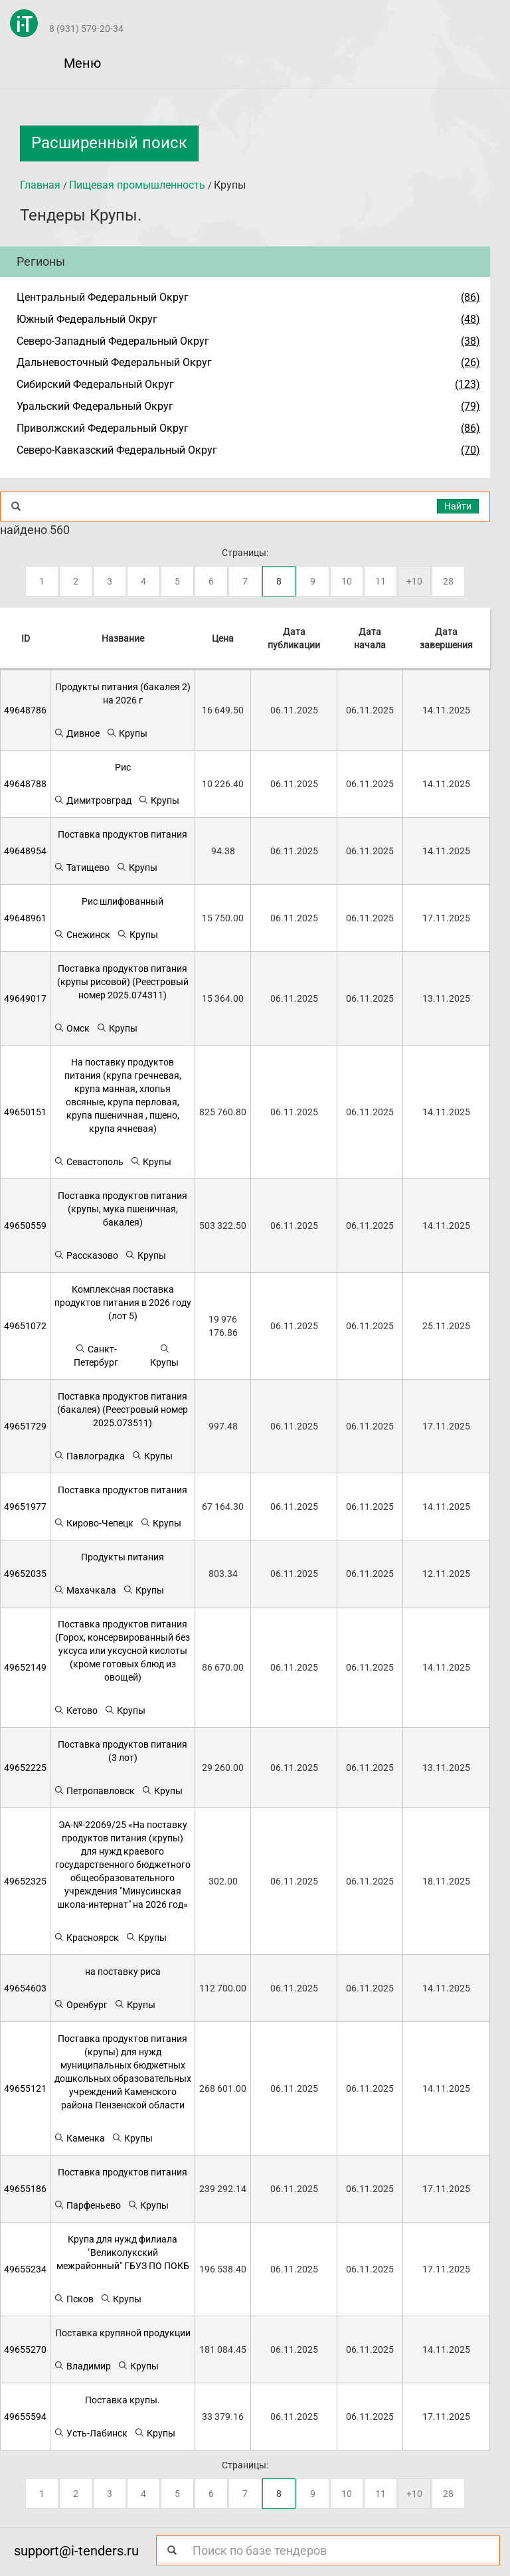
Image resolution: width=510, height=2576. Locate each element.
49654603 (25, 1988)
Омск (72, 1028)
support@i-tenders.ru (76, 2551)
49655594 (25, 2416)
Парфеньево (87, 2205)
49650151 (25, 1112)
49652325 (25, 1881)
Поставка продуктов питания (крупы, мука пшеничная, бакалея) (122, 1209)
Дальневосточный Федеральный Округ (114, 362)
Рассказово (86, 1255)
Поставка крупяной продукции (123, 2333)
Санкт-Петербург (96, 1355)
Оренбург (81, 2004)
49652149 (25, 1667)
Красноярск (86, 1937)
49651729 (25, 1426)
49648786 (25, 710)
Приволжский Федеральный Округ (103, 428)
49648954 (25, 851)
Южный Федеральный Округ (87, 319)
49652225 (25, 1767)
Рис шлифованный (122, 901)
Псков (74, 2298)
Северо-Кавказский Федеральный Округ (117, 450)
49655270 (25, 2349)
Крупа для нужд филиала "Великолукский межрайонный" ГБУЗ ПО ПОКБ (122, 2252)
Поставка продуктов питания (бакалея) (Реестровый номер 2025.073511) (122, 1409)
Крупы (126, 733)
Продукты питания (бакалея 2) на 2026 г (123, 693)
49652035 (25, 1573)
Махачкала (85, 1590)
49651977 (25, 1506)
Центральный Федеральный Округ (103, 297)
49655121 (25, 2088)
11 (380, 581)
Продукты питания (122, 1557)
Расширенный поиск (109, 143)
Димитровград (92, 800)
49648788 (25, 784)
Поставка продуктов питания (122, 834)
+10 (414, 581)
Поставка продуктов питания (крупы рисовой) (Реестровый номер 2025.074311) (123, 981)
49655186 (25, 2188)
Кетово (76, 1710)
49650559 (25, 1225)
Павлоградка (89, 1455)
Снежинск (82, 934)
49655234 (25, 2269)
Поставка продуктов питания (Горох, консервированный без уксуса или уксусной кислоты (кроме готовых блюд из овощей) (122, 1651)
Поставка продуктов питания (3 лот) (122, 1751)
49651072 (25, 1326)
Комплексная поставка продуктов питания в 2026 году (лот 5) (122, 1302)
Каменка (79, 2138)
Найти (457, 506)
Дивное (77, 733)
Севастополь (89, 1161)
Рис (123, 767)
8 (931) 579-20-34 (86, 28)
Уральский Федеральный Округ (95, 406)
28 (448, 581)
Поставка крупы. (122, 2400)
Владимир (82, 2365)
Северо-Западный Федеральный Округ (113, 341)
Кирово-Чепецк (93, 1522)
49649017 (25, 998)
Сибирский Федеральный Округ (95, 384)
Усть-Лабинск (91, 2432)
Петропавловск (94, 1790)
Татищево (82, 867)
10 (346, 581)
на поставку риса (123, 1971)
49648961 (25, 918)
